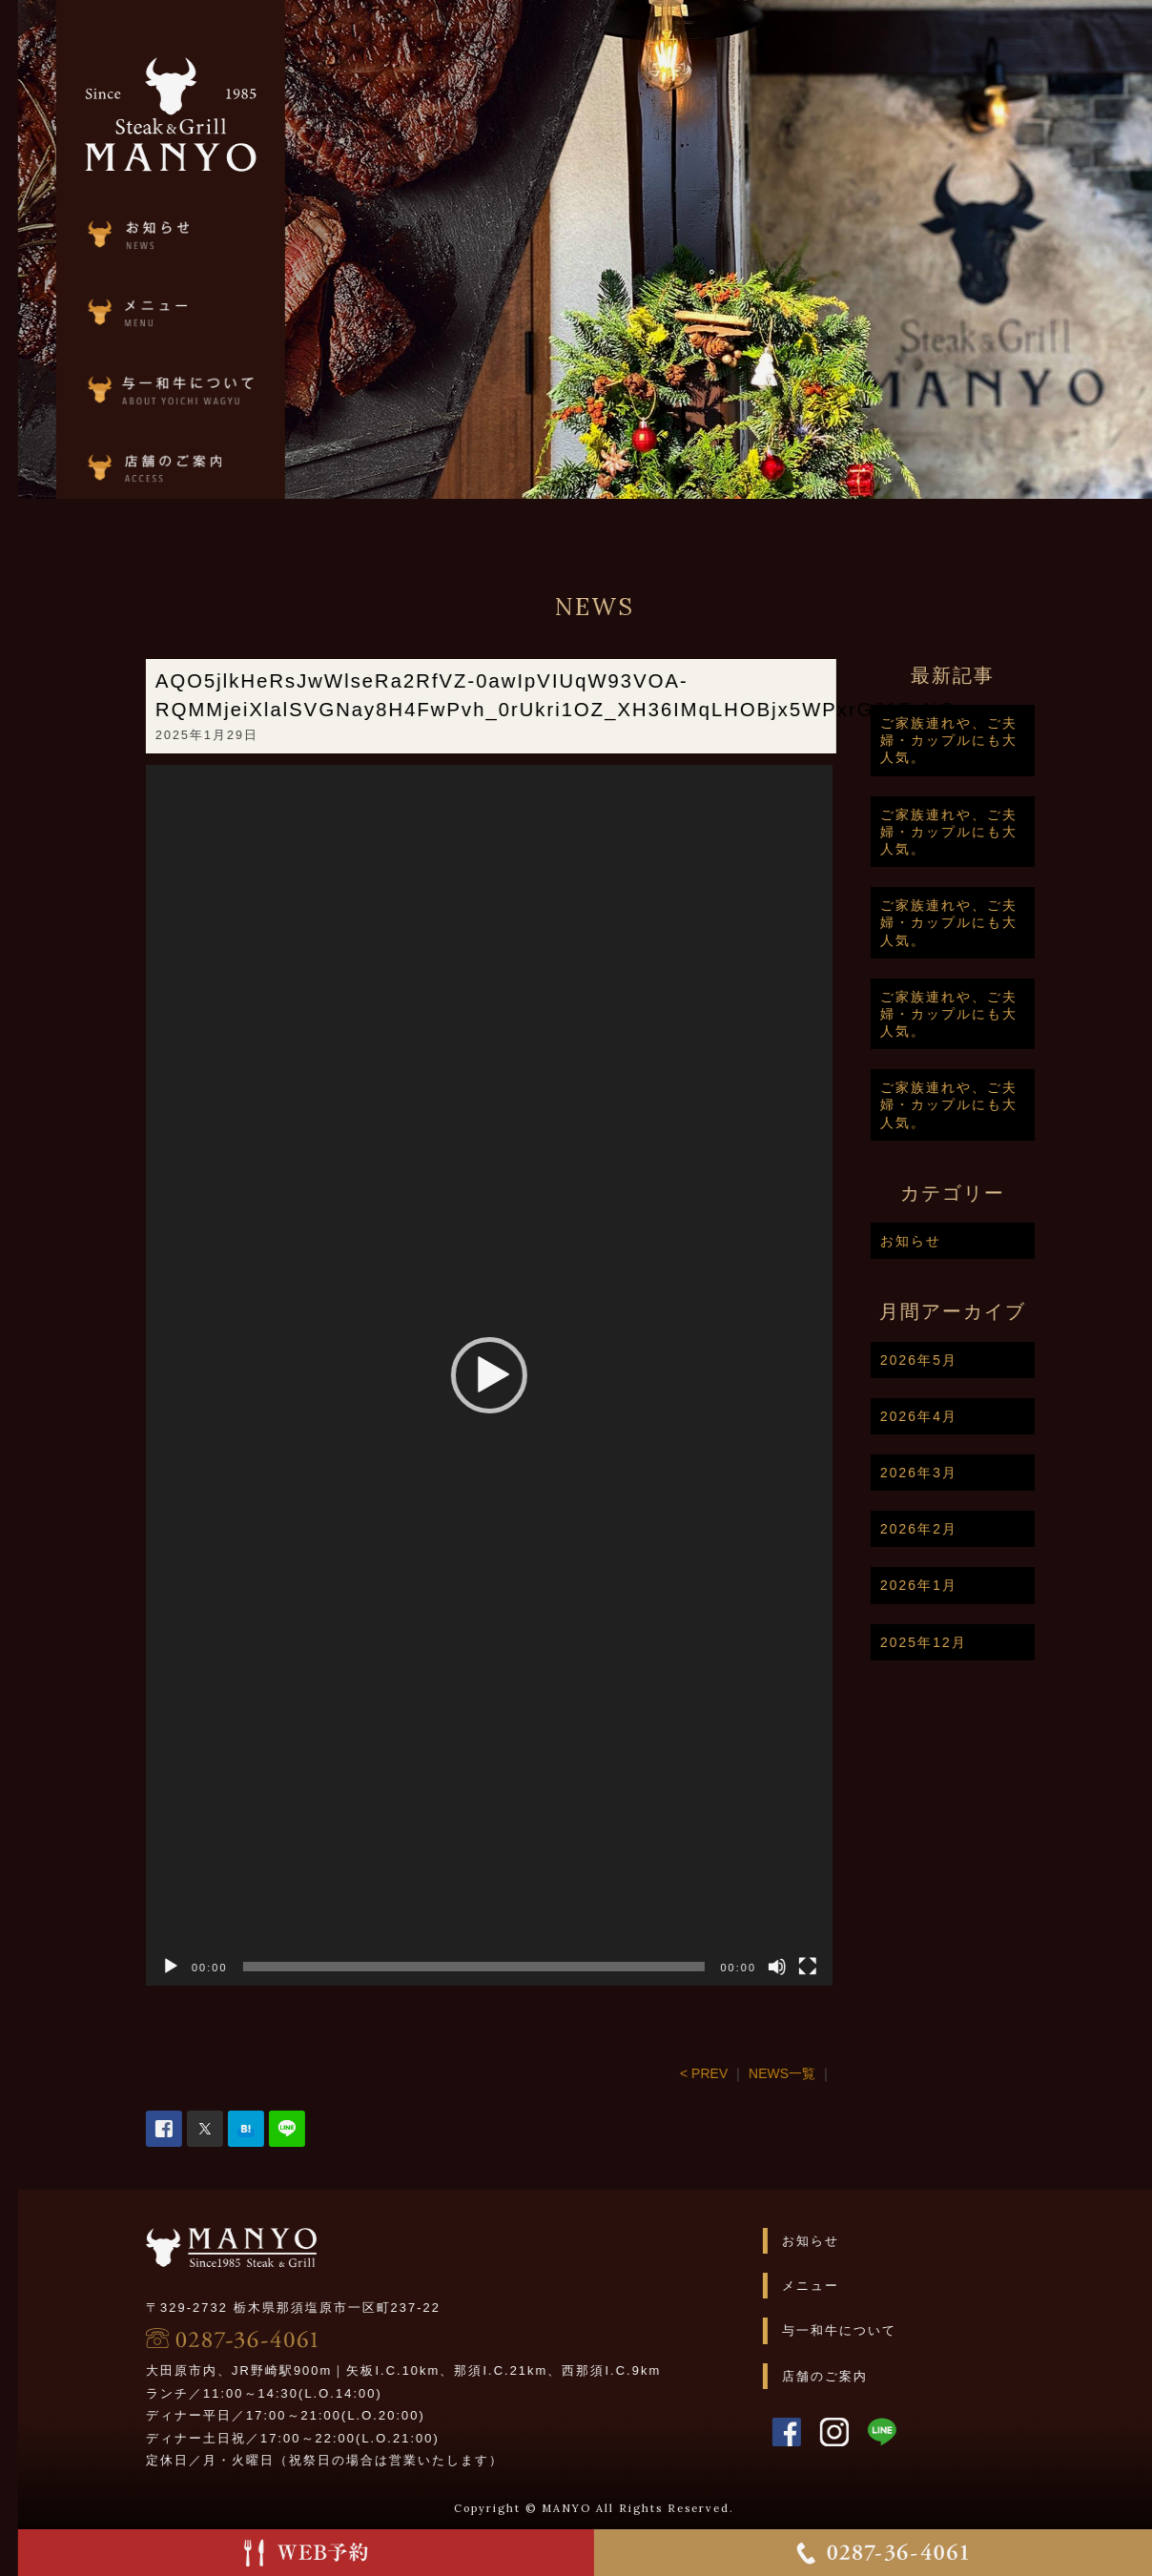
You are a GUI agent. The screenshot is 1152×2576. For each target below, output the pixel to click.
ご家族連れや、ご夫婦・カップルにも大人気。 (1005, 740)
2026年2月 (975, 1528)
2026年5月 (975, 1360)
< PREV (760, 2073)
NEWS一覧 (838, 2073)
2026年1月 (975, 1585)
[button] (545, 1375)
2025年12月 (979, 1642)
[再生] (227, 1966)
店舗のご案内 (881, 2376)
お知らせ (967, 1240)
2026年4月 (975, 1416)
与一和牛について (895, 2330)
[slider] (530, 1966)
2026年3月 (975, 1472)
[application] (545, 1375)
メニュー (866, 2285)
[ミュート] (833, 1966)
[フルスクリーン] (864, 1966)
